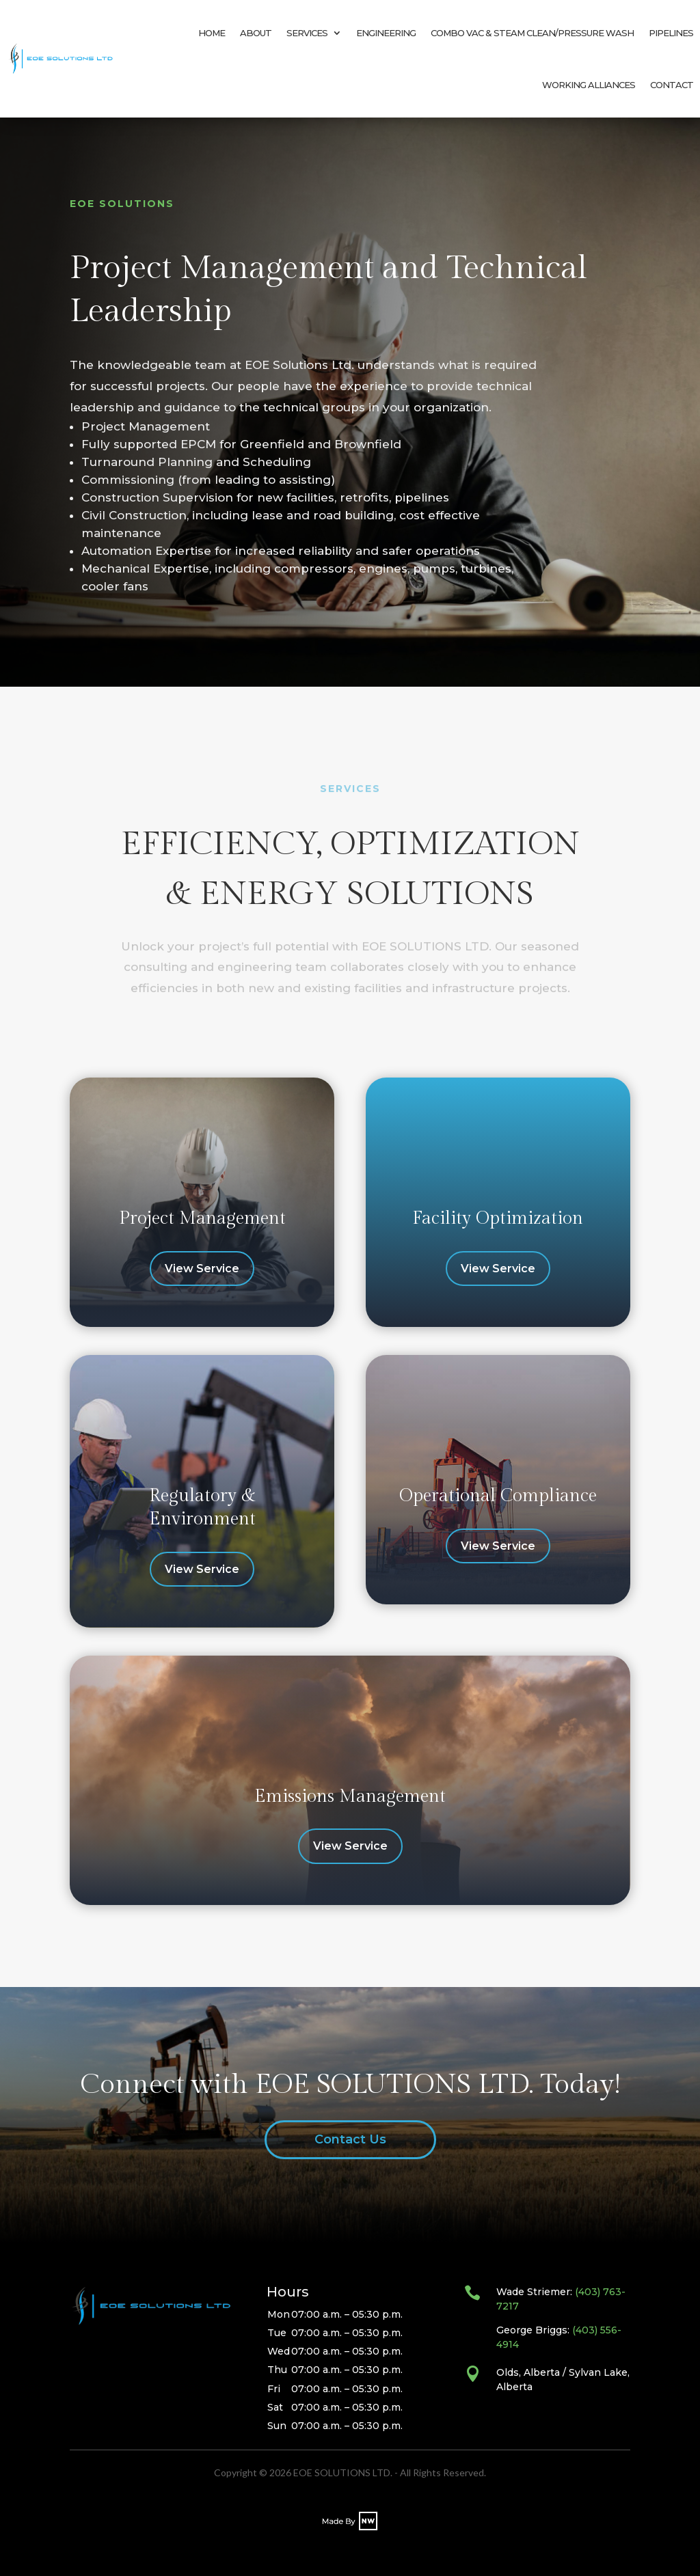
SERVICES (306, 32)
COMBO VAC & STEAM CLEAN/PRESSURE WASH (532, 32)
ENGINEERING (386, 32)
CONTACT (671, 84)
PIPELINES (671, 32)
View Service (202, 1268)
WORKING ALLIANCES (588, 84)
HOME (211, 32)
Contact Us (350, 2139)
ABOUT (255, 32)
